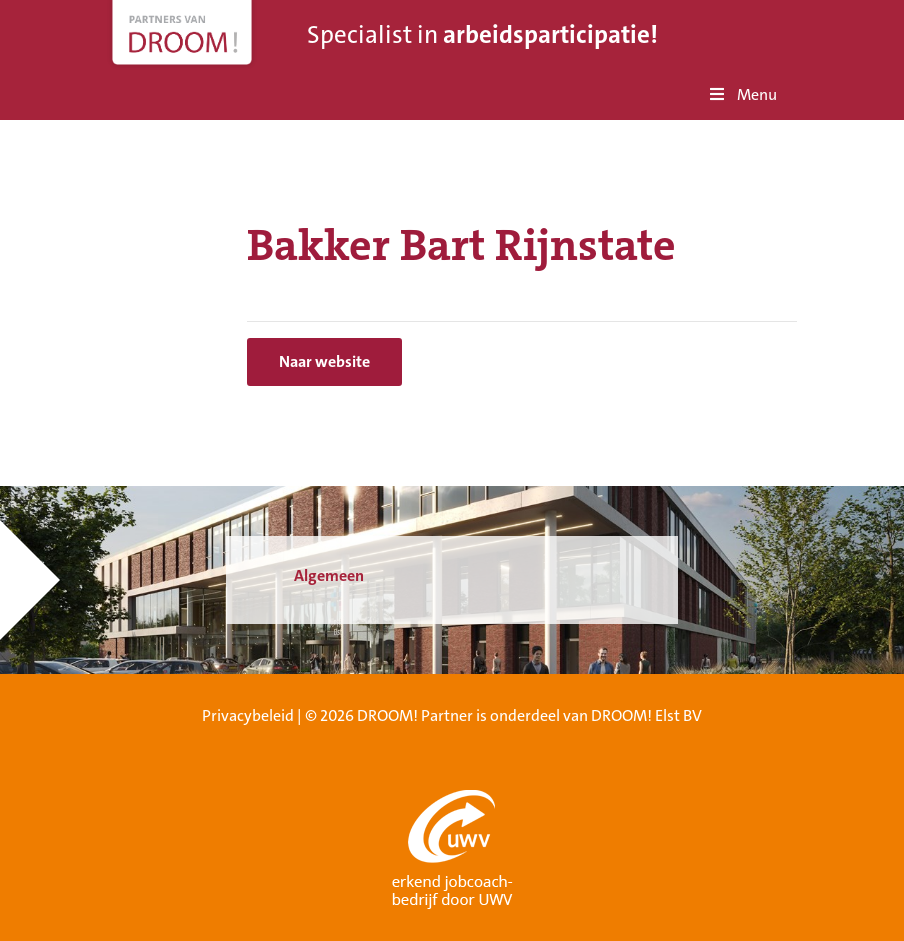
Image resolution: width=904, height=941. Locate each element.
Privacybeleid (248, 715)
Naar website (324, 361)
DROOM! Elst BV (646, 715)
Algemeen (329, 575)
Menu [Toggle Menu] (742, 94)
